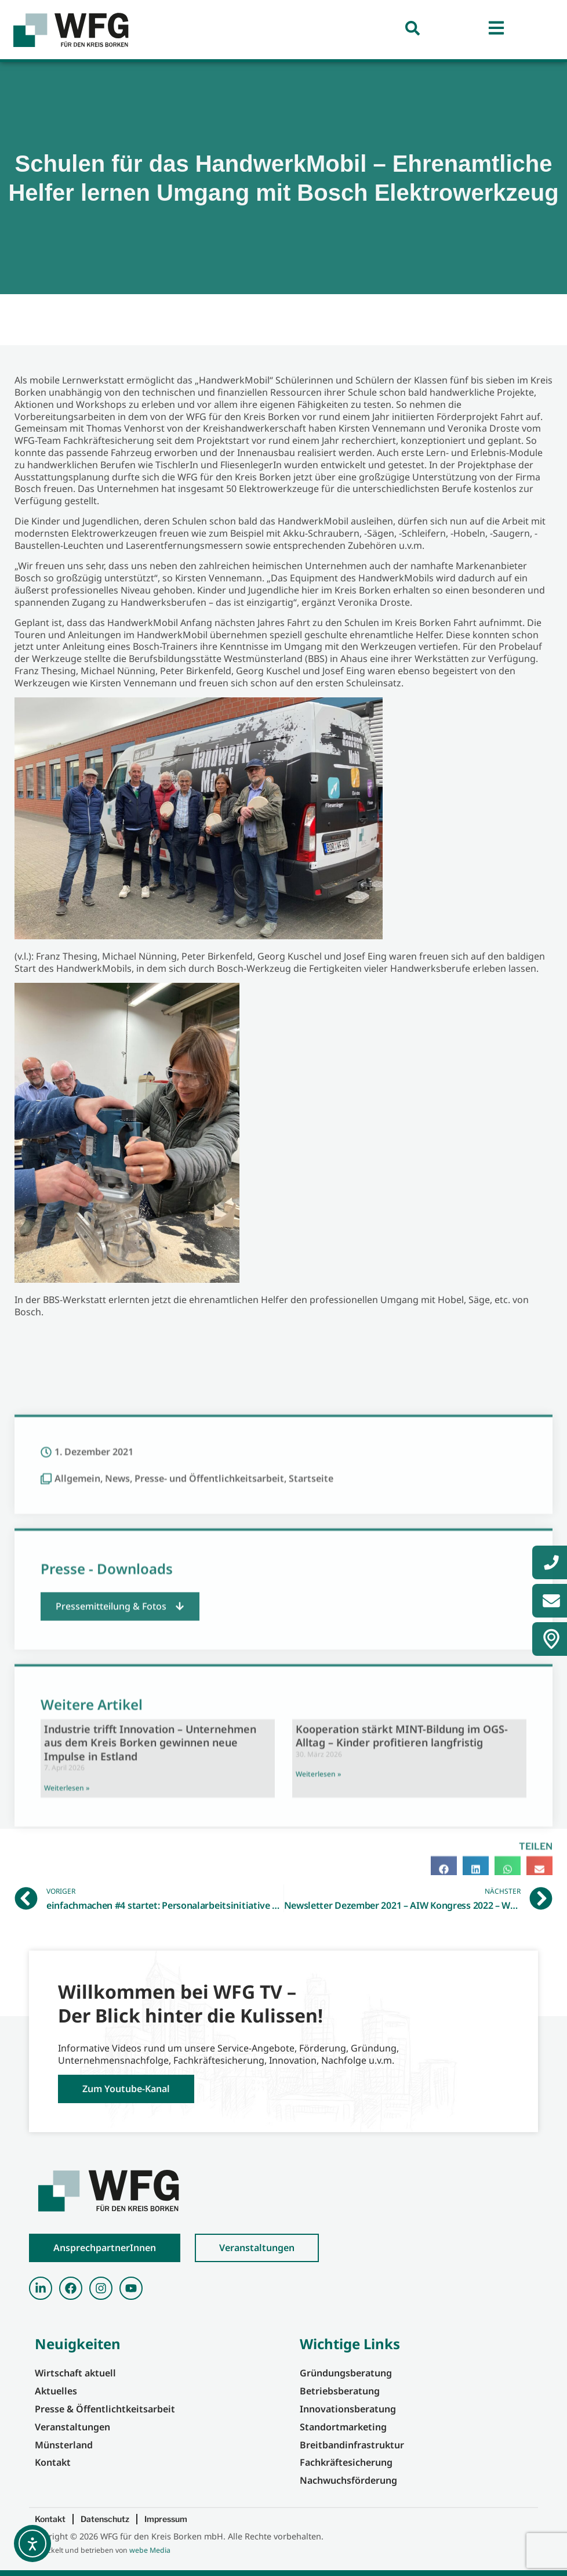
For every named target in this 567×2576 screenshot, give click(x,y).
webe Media (149, 2550)
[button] (120, 1858)
